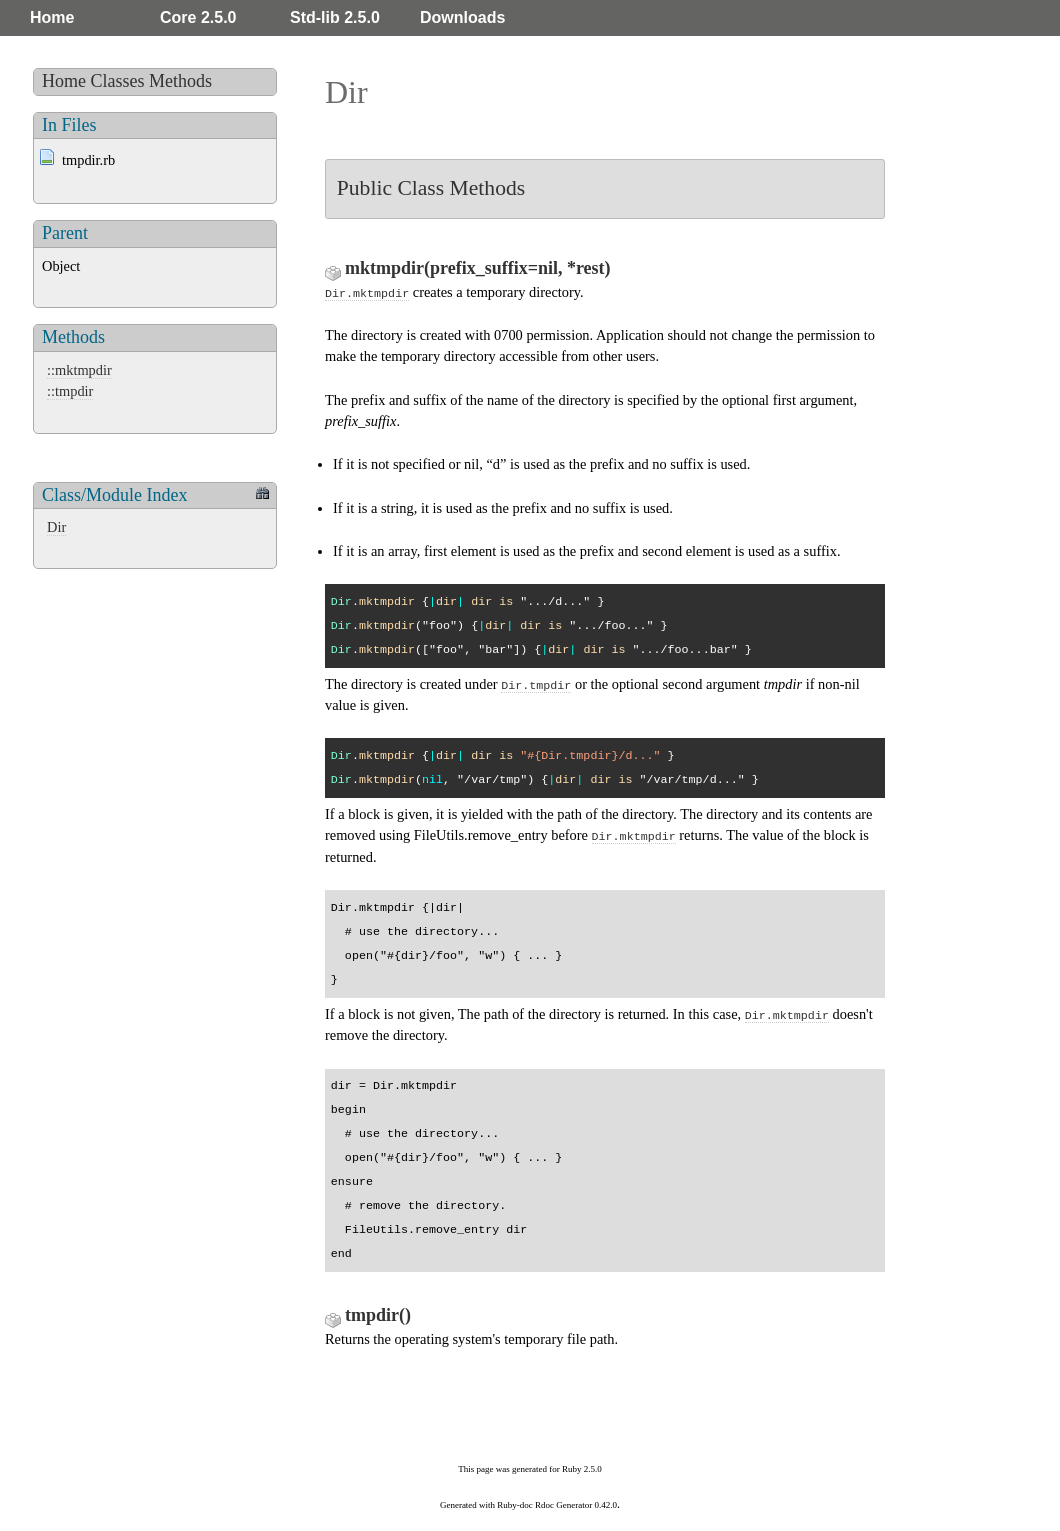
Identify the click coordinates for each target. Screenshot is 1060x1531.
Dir (56, 527)
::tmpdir (70, 391)
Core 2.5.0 (198, 17)
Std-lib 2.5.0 (335, 17)
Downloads (462, 17)
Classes (118, 81)
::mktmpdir (79, 370)
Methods (180, 81)
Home (52, 17)
